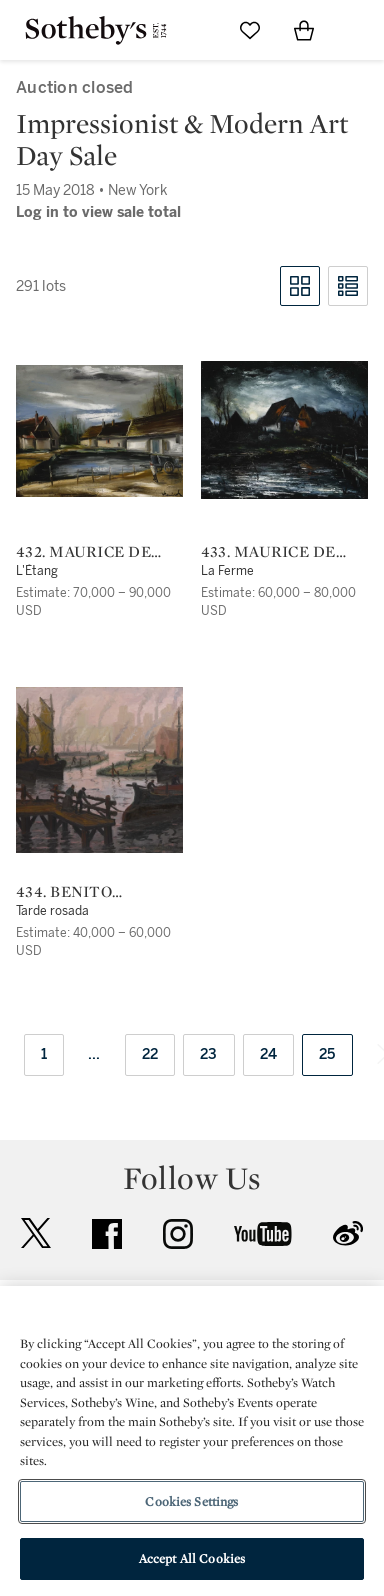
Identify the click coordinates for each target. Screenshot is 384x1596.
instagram (178, 1234)
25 (327, 1054)
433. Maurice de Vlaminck (268, 552)
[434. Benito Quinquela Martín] (99, 770)
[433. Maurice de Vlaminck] (284, 430)
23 (209, 1054)
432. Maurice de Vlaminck (83, 552)
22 (150, 1054)
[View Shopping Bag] (304, 30)
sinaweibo (348, 1233)
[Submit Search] (196, 30)
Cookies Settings (191, 1501)
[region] (192, 1441)
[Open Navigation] (358, 30)
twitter (36, 1233)
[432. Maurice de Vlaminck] (99, 431)
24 (269, 1054)
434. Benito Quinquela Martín (99, 892)
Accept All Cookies (192, 1558)
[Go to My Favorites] (250, 30)
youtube (263, 1234)
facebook (107, 1234)
